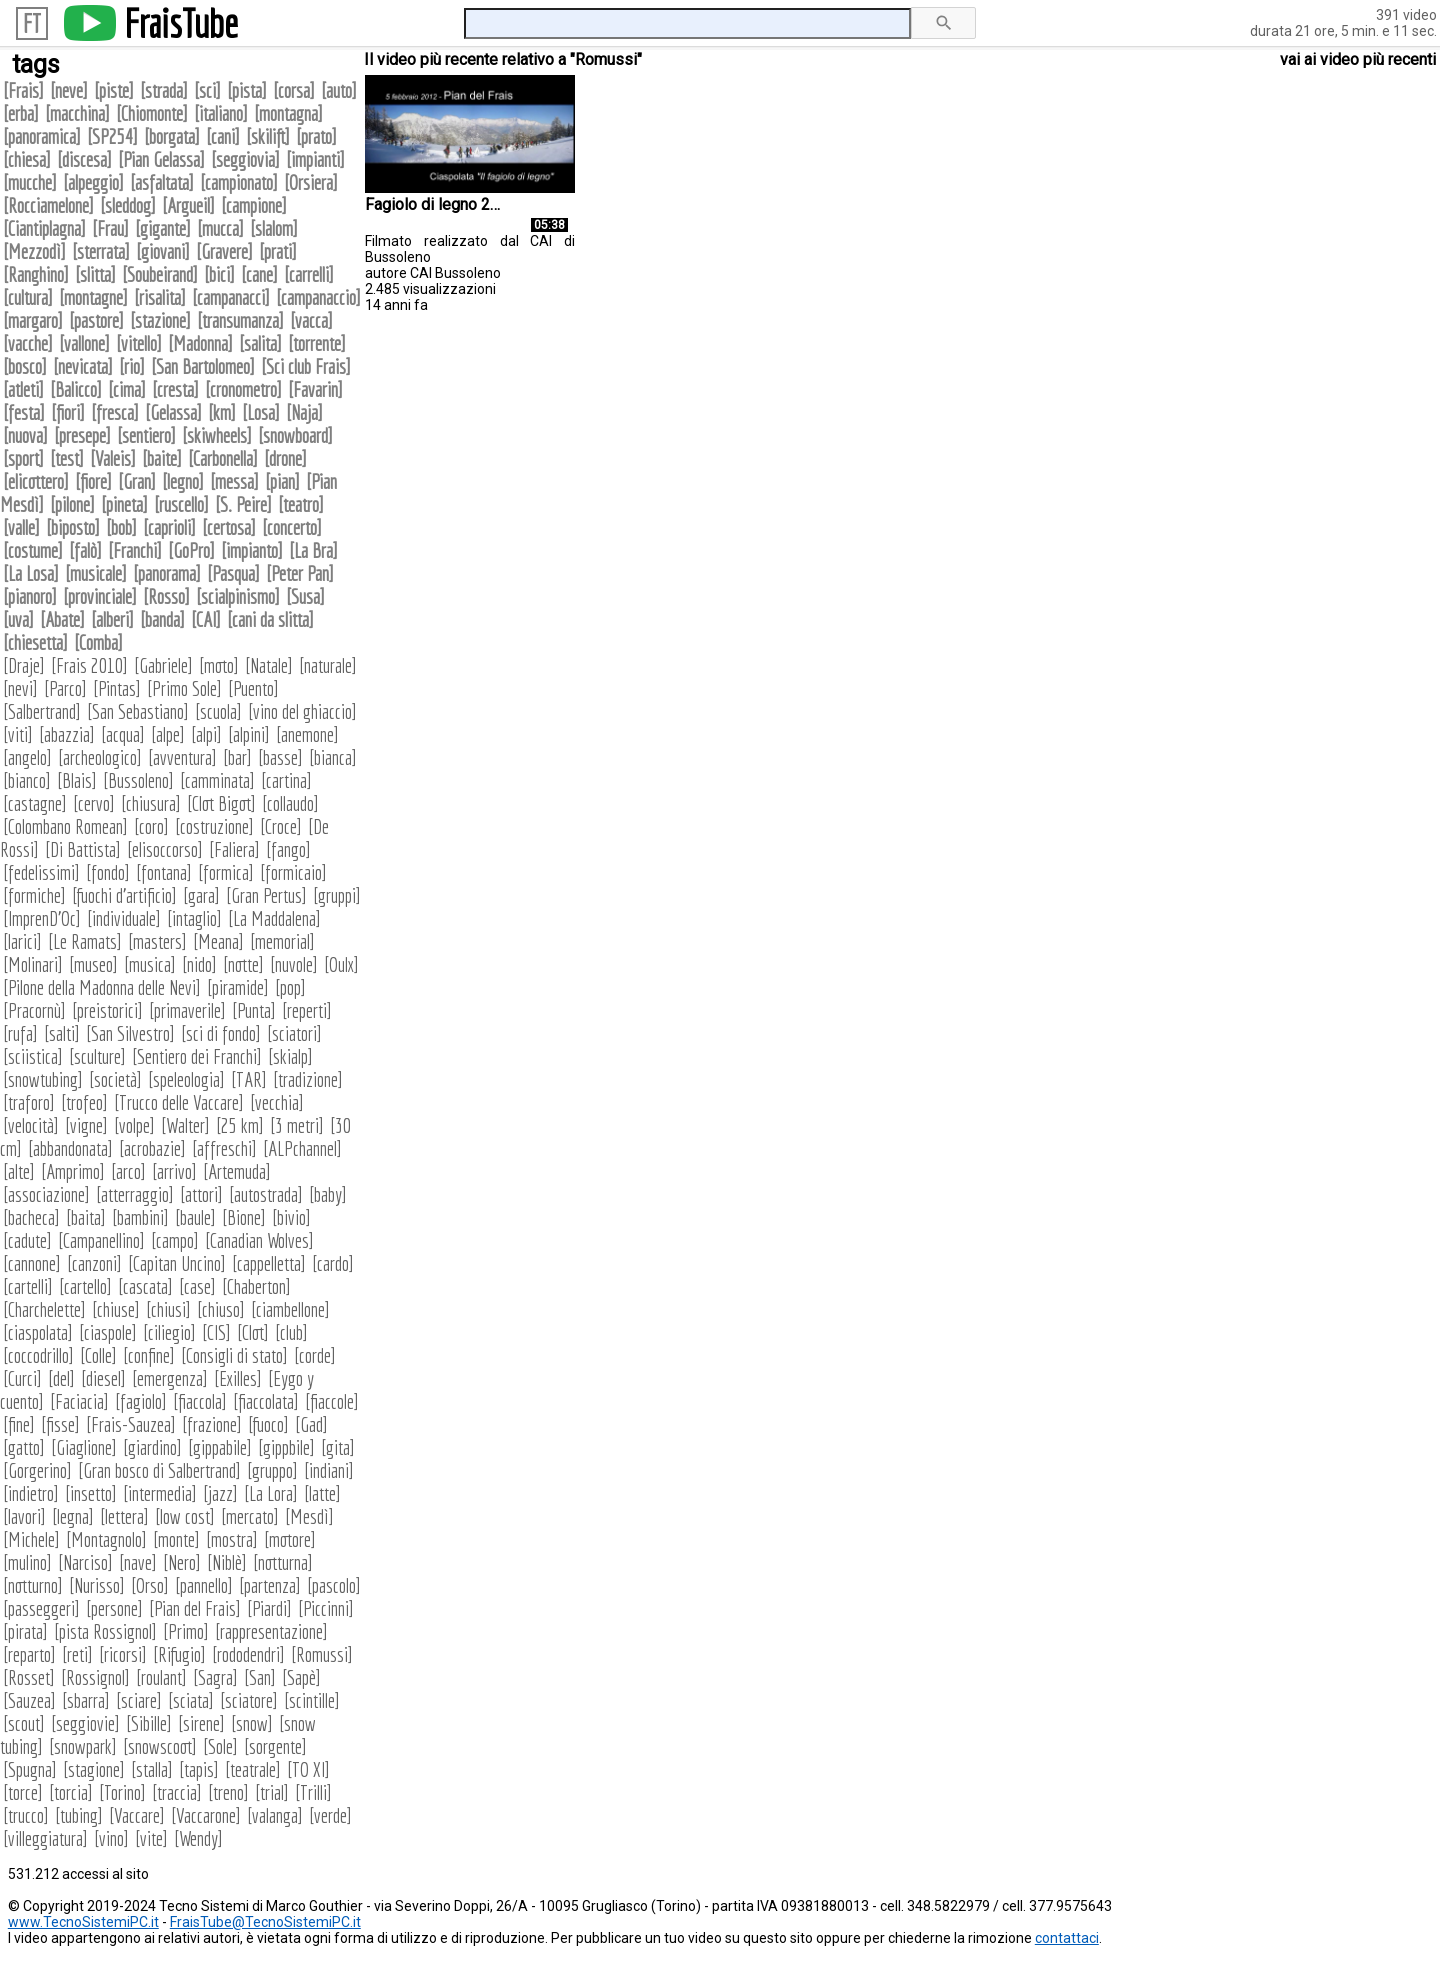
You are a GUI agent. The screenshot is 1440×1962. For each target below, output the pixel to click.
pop (290, 987)
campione (254, 205)
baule (195, 1217)
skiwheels (217, 435)
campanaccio (318, 297)
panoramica (42, 136)
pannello (204, 1585)
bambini (140, 1217)
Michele (31, 1539)
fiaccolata (266, 1401)
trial (272, 1792)
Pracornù (34, 1010)
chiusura (151, 803)
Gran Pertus (266, 895)
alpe (168, 734)
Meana (218, 941)
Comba (98, 642)
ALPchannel (302, 1148)
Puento (253, 688)
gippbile (286, 1447)
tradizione (308, 1079)
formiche (34, 895)
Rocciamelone (48, 205)
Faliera (234, 849)
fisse (60, 1424)
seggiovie (85, 1723)
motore (290, 1539)
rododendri (248, 1654)
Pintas (117, 688)
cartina (286, 780)
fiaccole (332, 1401)
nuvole (294, 964)
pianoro (30, 596)
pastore (96, 320)
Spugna (30, 1769)
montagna (288, 113)
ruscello (181, 504)
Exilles (238, 1378)
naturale (328, 665)
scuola (218, 711)
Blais (77, 780)
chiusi (168, 1309)
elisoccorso (165, 849)
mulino (27, 1562)
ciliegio (169, 1332)
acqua (123, 734)
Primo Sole (184, 688)
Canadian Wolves (259, 1240)
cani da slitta (270, 619)
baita (86, 1217)
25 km (240, 1125)
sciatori (294, 1033)
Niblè (227, 1562)
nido (199, 964)
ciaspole (108, 1332)
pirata (25, 1631)
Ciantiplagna (44, 228)
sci (207, 90)
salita (260, 343)
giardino (152, 1447)
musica (150, 964)
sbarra (86, 1700)
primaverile (187, 1010)
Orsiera (311, 182)
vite (151, 1838)
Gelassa (173, 412)
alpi (206, 734)
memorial (282, 941)
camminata (217, 780)
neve (69, 90)
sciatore (249, 1700)
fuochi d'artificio (124, 895)
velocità (31, 1125)
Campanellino (101, 1240)
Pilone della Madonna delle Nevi (102, 987)
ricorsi (123, 1654)
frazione (212, 1424)
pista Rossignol (105, 1631)
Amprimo (73, 1171)
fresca (115, 412)
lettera (124, 1516)
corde (315, 1355)
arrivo (174, 1171)
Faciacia (79, 1401)
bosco (25, 366)
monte (176, 1539)
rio (132, 366)
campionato (239, 182)
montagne (93, 297)
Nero (182, 1562)
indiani (329, 1470)
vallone (84, 343)
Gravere (224, 251)
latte (322, 1493)
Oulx (341, 964)
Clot (253, 1332)
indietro (31, 1493)
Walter (185, 1125)
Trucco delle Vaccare (179, 1102)
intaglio (194, 918)
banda (162, 619)
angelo (27, 757)
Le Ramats (85, 941)
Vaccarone (206, 1815)
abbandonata (70, 1148)
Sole (220, 1746)
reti (77, 1654)
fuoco (268, 1424)
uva (18, 619)
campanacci (231, 297)
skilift (268, 136)
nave (138, 1562)
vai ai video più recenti (1358, 59)
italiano (221, 113)
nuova (25, 435)
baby (328, 1194)
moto (219, 665)
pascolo (334, 1585)
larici (22, 941)
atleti (23, 389)
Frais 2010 (89, 665)
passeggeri (41, 1608)
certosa (229, 527)
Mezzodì (34, 251)
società (115, 1079)
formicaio (293, 872)
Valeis (113, 458)
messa (234, 481)
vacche (28, 343)
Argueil (188, 205)
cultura (28, 297)
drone (285, 458)
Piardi (269, 1608)
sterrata (101, 251)
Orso (150, 1585)
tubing (79, 1815)
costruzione (214, 826)
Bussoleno (138, 780)
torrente (317, 343)
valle (21, 527)
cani (223, 136)
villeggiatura (45, 1838)
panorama (167, 573)
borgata (172, 136)
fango (288, 849)
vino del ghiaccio (302, 711)
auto (339, 90)
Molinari (33, 964)
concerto (292, 527)
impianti (315, 159)
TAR (249, 1079)
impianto (252, 550)
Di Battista (83, 849)
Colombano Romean (65, 826)
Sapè (301, 1677)
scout (24, 1723)
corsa (294, 90)
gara (201, 895)
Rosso (166, 596)
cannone (32, 1263)
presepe (82, 435)
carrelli (309, 274)
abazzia (67, 734)
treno (228, 1792)
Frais (23, 90)
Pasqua (233, 573)
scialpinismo (238, 596)
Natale (269, 665)
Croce (281, 826)
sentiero (146, 435)
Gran (137, 481)
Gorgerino (37, 1470)
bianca (333, 757)
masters (157, 941)
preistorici (107, 1010)
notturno (33, 1585)
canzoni (94, 1263)
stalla (152, 1769)
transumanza (240, 320)
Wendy (198, 1838)
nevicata (83, 366)
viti (18, 734)
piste (114, 90)
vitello (139, 343)
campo (175, 1240)
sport (23, 458)
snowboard (295, 435)
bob (121, 527)
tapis (199, 1769)
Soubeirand (160, 274)
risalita (160, 297)
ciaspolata (38, 1332)
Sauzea (29, 1700)
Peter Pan (300, 573)
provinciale (100, 596)
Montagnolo (106, 1539)
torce (23, 1792)
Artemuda (237, 1171)
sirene (201, 1723)
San (260, 1677)
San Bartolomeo (203, 366)
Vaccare (137, 1815)
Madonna (200, 343)
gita (338, 1447)
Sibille (149, 1723)
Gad (311, 1424)
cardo (333, 1263)
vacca (311, 320)
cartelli (28, 1286)
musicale (96, 573)
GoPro (191, 550)
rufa (20, 1033)
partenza (270, 1585)
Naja (304, 412)
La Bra (313, 550)
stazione (160, 320)
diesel (103, 1378)
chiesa (27, 159)
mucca (220, 228)
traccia (177, 1792)
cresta (175, 389)
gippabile (220, 1447)
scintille (312, 1700)
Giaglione (84, 1447)
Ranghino (36, 274)
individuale (124, 918)
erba (21, 113)
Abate (62, 619)
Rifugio (179, 1654)
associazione (46, 1194)
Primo (186, 1631)
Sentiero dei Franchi (197, 1056)
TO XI (308, 1769)
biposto (73, 527)
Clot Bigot (221, 803)
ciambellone (290, 1309)
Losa (261, 412)
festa (24, 412)
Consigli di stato (234, 1355)
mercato (250, 1516)
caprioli (169, 527)
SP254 (112, 136)
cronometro (243, 389)
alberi (112, 619)
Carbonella (223, 458)
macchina (77, 113)
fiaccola (200, 1401)
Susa (305, 596)
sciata (191, 1700)
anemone (307, 734)
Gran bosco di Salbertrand (159, 1470)
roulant (161, 1677)
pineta (124, 504)
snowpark (83, 1746)
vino (111, 1838)
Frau (110, 228)
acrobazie (152, 1148)
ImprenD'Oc (42, 918)
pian (282, 481)
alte (19, 1171)
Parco (65, 688)
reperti (307, 1010)
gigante (163, 228)
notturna (283, 1562)
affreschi (224, 1148)
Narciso (85, 1562)
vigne (86, 1125)
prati (278, 251)
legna (73, 1516)
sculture (97, 1056)
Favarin (315, 389)
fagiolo (141, 1401)
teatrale (253, 1769)
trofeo (84, 1102)
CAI (206, 619)
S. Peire (243, 504)
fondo (108, 872)
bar (237, 757)
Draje (24, 665)
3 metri (297, 1125)
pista (247, 90)
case (197, 1286)
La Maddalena (274, 918)
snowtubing (43, 1079)
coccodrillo (38, 1355)
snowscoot (160, 1746)
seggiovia (245, 159)
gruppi (337, 895)
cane (259, 274)
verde (330, 1815)
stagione (94, 1769)
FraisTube (181, 23)
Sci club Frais (306, 366)
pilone (72, 504)
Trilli (313, 1792)
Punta (254, 1010)
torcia (71, 1792)
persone (114, 1608)
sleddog (128, 205)
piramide (238, 987)
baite (162, 458)
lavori (24, 1516)
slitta (95, 274)
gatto (24, 1447)
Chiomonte (152, 113)
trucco (26, 1815)
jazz (220, 1493)
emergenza (170, 1378)
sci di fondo (221, 1033)
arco (128, 1171)
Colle (98, 1355)
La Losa (31, 573)
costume (33, 550)
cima (127, 389)
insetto (91, 1493)
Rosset (29, 1677)
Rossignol (95, 1677)
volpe (134, 1125)
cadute (27, 1240)
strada (164, 90)
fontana (164, 872)
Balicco (76, 389)
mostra (232, 1539)
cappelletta (269, 1263)
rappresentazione (271, 1631)
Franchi (135, 550)
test (67, 458)
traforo (29, 1102)
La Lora (271, 1493)
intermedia (160, 1493)
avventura (182, 757)
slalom (274, 228)
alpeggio (93, 182)
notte (243, 964)
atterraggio (135, 1194)
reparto (29, 1654)
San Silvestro (130, 1033)
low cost (185, 1516)
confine (149, 1355)
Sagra (215, 1677)
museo (93, 964)
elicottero (36, 481)
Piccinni (326, 1608)
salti (62, 1033)
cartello (85, 1286)
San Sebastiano (138, 711)
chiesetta (35, 642)
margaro (33, 320)
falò (85, 550)
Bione (244, 1217)
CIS (216, 1332)
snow (252, 1723)
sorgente (275, 1746)
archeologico (100, 757)
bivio (291, 1217)
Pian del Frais (195, 1608)
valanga (275, 1815)
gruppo (272, 1470)
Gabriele (163, 665)
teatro (301, 504)
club (291, 1332)
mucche (30, 182)
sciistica (33, 1056)
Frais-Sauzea (131, 1424)
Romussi (322, 1654)
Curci (22, 1378)
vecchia (277, 1102)
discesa (84, 159)
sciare (139, 1700)
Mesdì (309, 1516)
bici (219, 274)
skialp (290, 1056)
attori (201, 1194)
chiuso (221, 1309)
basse (280, 757)
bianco (27, 780)
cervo (94, 803)
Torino (122, 1792)
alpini (249, 734)
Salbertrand (42, 711)
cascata (145, 1286)
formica (226, 872)
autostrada (266, 1194)
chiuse (116, 1309)
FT (32, 23)
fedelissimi (41, 872)
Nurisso (97, 1585)
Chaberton (256, 1286)
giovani (163, 251)
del (61, 1378)
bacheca (31, 1217)
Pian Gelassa (161, 159)
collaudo (290, 803)
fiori (68, 412)
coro (151, 826)
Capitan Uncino (177, 1263)
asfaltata (162, 182)
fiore (93, 481)
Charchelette (44, 1309)
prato (316, 136)
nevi (20, 688)
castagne (35, 803)
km (222, 412)
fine (19, 1424)
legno (183, 481)
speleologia (186, 1079)
